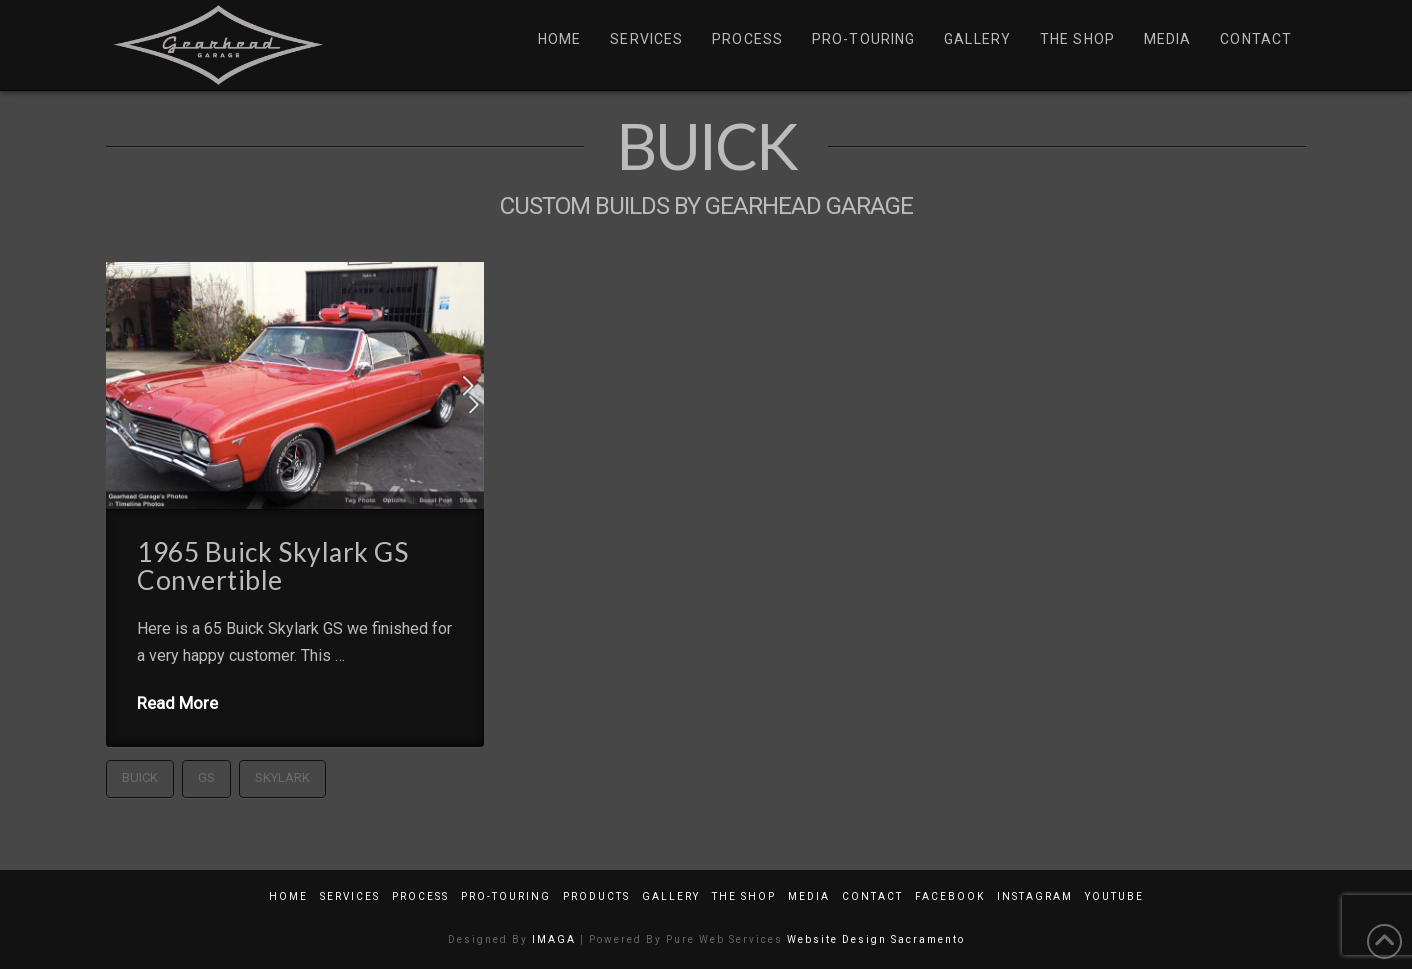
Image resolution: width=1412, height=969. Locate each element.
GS (206, 777)
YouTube (1114, 896)
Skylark (282, 777)
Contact (872, 896)
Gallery (671, 896)
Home (288, 896)
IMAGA (554, 939)
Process (420, 896)
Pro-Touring (506, 896)
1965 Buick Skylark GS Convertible (272, 566)
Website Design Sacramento (876, 939)
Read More (177, 703)
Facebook (950, 896)
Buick (140, 777)
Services (350, 896)
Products (596, 896)
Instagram (1035, 896)
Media (809, 896)
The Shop (744, 896)
